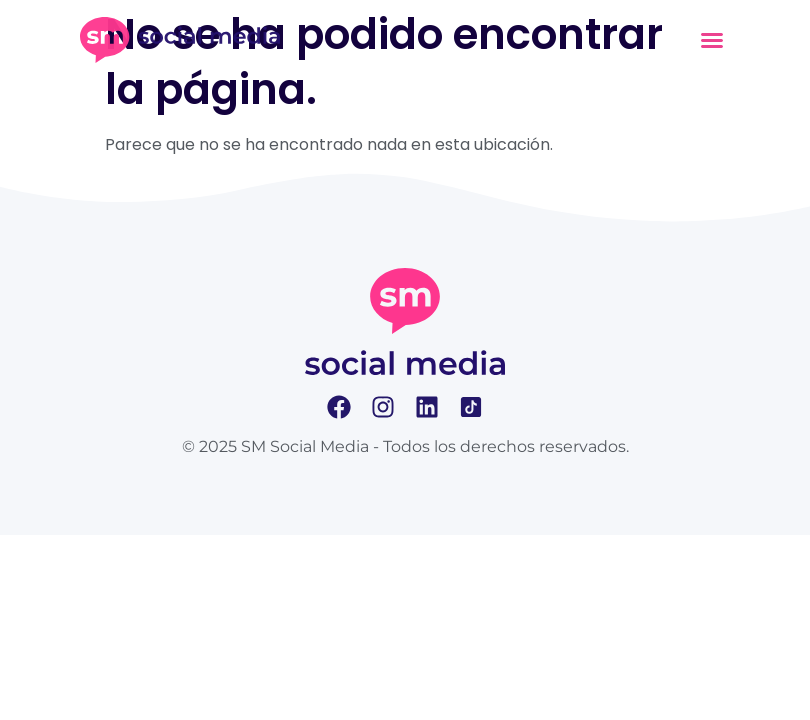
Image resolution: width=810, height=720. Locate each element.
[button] (712, 40)
